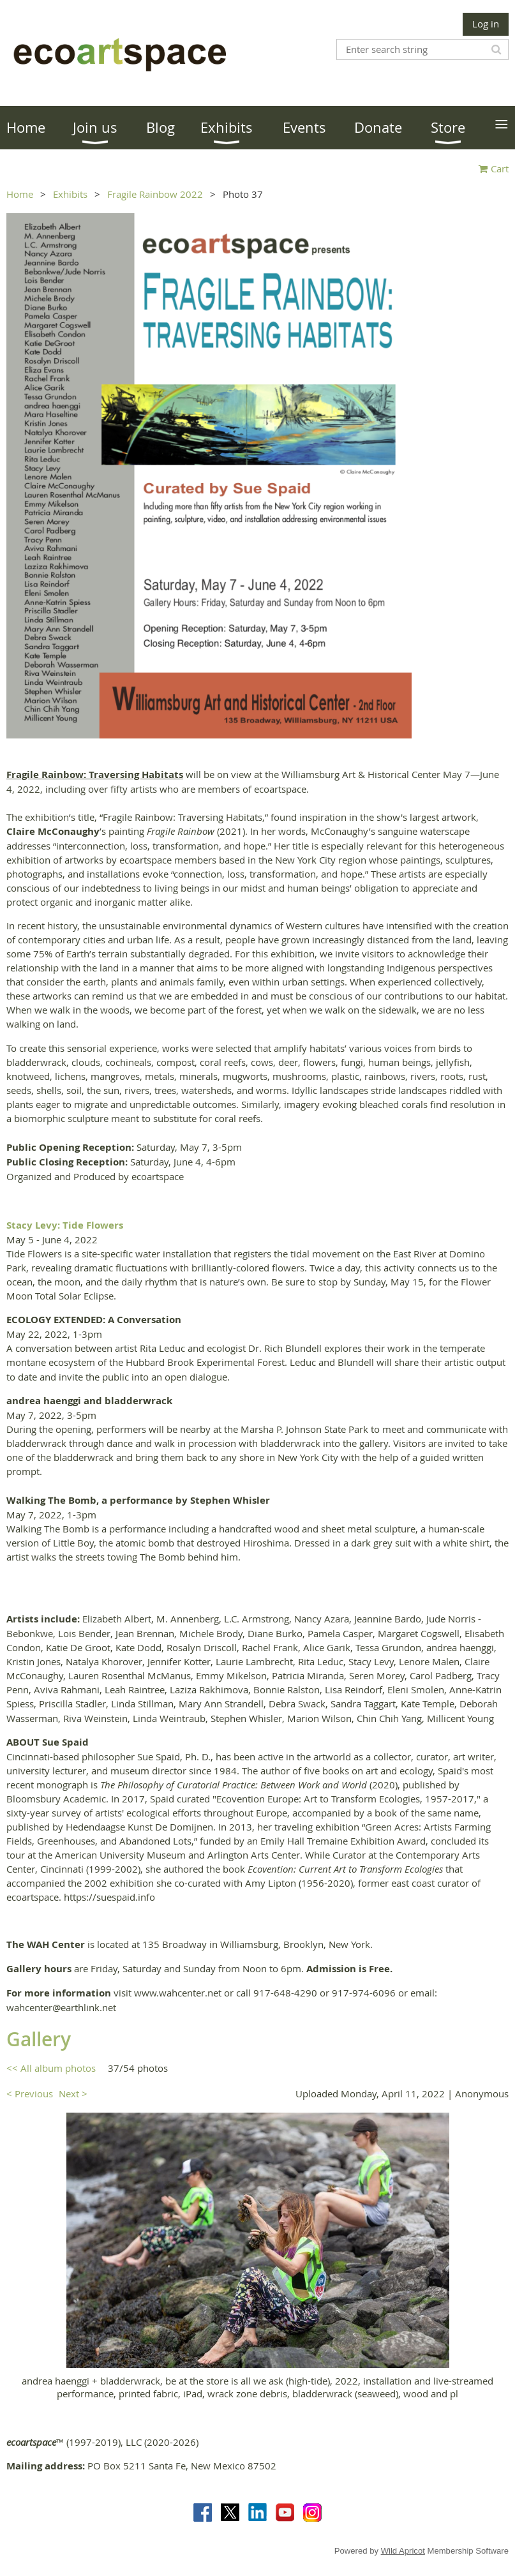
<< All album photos (51, 2068)
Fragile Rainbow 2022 (155, 194)
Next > (73, 2093)
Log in (485, 23)
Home (19, 194)
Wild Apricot (403, 2551)
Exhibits (70, 194)
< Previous (29, 2093)
